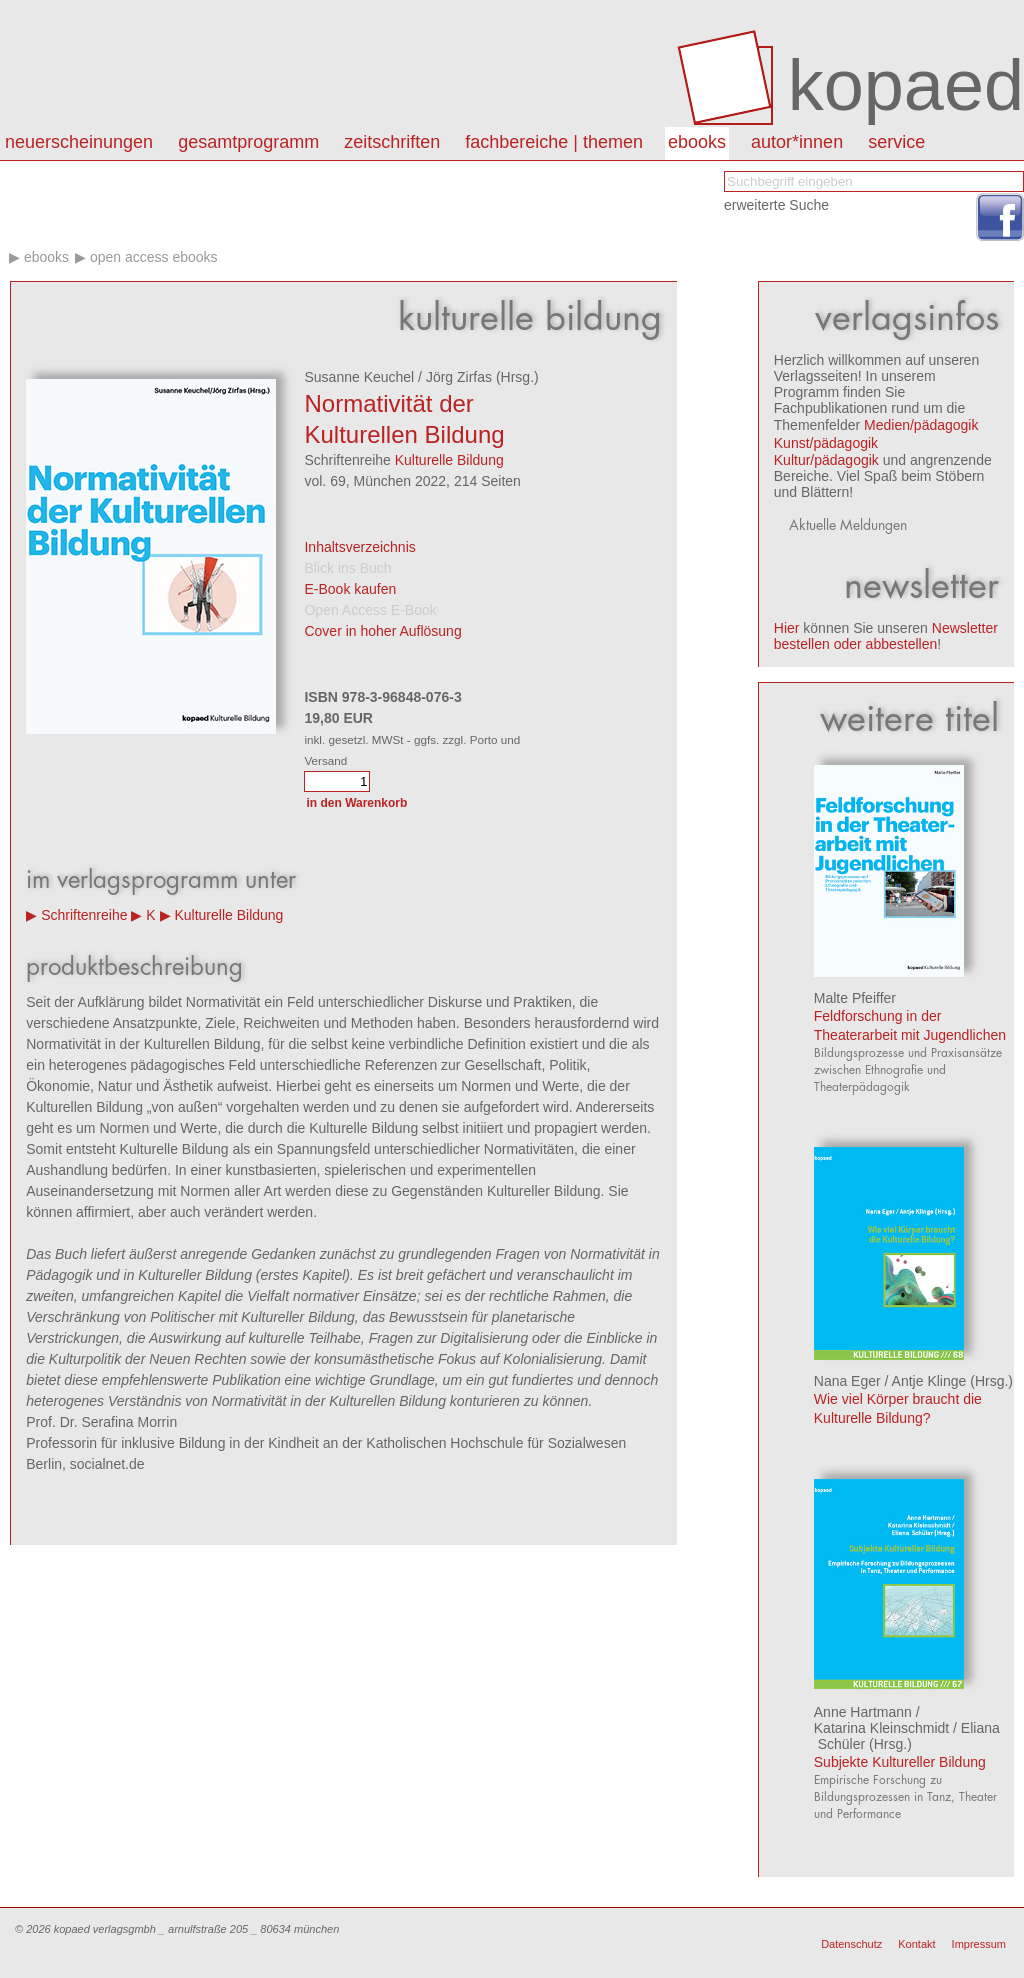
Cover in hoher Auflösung (382, 631)
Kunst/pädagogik (826, 443)
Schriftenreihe (84, 915)
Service (896, 142)
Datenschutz (851, 1944)
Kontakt (916, 1944)
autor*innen (797, 142)
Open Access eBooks (154, 257)
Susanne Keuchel (359, 377)
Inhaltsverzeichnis (359, 547)
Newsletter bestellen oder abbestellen (886, 636)
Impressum (979, 1944)
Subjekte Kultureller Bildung (900, 1762)
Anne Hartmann (863, 1712)
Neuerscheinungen (79, 142)
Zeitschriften (392, 142)
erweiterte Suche (776, 205)
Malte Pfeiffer (855, 998)
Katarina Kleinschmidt (881, 1728)
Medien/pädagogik (921, 425)
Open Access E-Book (370, 610)
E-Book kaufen (350, 589)
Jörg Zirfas (459, 377)
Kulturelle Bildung (449, 460)
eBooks (697, 142)
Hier (787, 628)
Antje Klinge (929, 1381)
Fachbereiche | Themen (554, 142)
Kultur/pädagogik (826, 460)
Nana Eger (847, 1381)
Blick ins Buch (347, 568)
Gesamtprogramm (248, 142)
